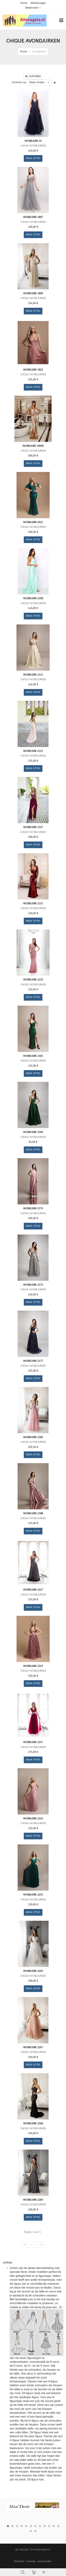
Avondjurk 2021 (33, 522)
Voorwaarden (44, 2561)
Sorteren (33, 76)
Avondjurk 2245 (33, 1818)
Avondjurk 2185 (33, 1437)
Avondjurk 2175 (33, 1284)
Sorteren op (19, 82)
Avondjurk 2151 (33, 903)
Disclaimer (19, 2561)
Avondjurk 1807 (33, 217)
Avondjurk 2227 (33, 1589)
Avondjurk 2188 (33, 1513)
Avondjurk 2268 (33, 2123)
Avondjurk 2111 (33, 674)
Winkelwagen (38, 3)
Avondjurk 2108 (33, 598)
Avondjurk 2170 (33, 1208)
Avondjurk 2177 (33, 1361)
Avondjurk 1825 (33, 369)
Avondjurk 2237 (33, 1742)
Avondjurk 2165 (33, 1056)
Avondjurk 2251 (33, 1894)
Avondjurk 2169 (33, 1132)
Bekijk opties (33, 158)
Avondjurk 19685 (33, 445)
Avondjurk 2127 (33, 827)
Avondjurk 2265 (33, 1971)
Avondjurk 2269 (33, 2199)
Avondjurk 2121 (33, 751)
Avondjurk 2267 (33, 2047)
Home (23, 3)
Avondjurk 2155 (33, 979)
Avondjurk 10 (33, 141)
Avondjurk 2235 (33, 1666)
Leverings (31, 2561)
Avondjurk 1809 (33, 293)
